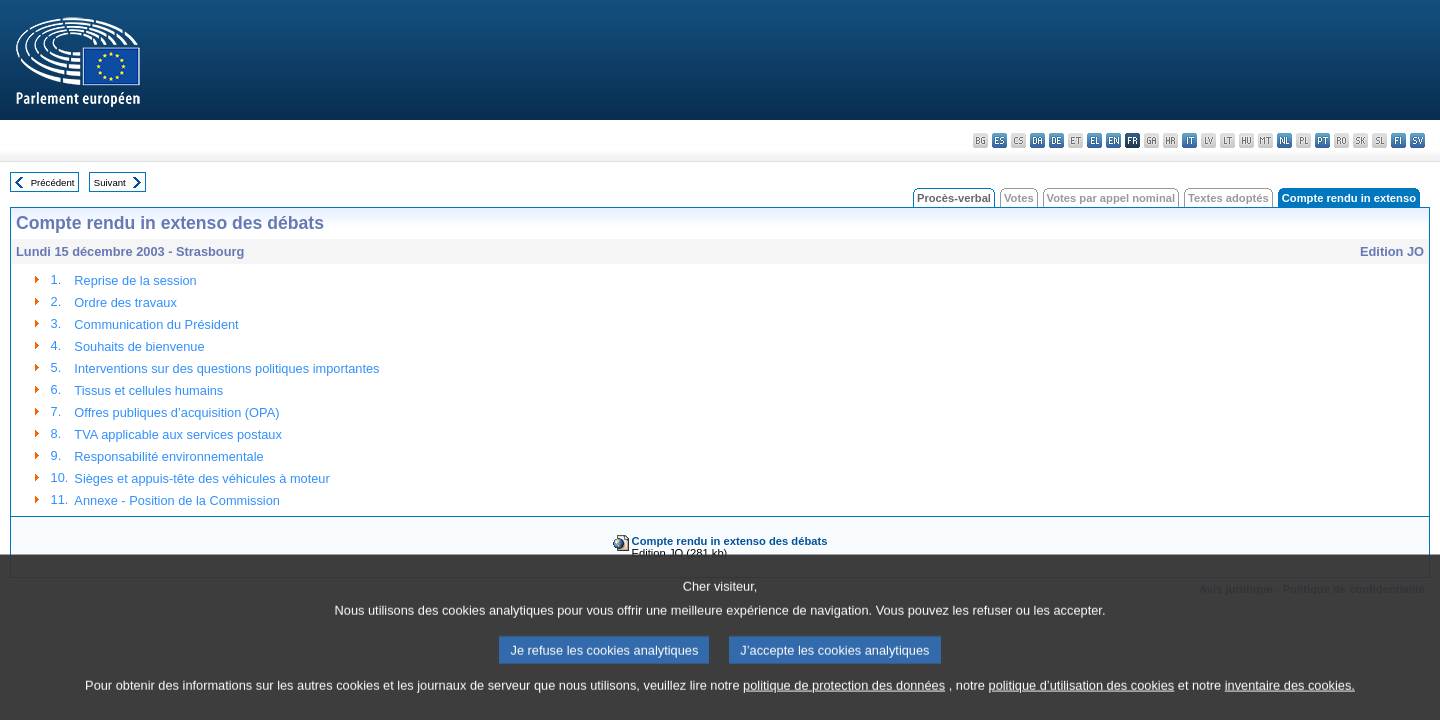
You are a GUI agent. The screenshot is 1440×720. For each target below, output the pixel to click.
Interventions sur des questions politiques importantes (226, 368)
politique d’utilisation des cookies (1082, 702)
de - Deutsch (1056, 140)
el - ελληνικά (1094, 140)
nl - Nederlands (1284, 140)
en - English (1113, 140)
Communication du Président (156, 324)
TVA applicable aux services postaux (177, 434)
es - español (999, 140)
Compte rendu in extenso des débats (730, 541)
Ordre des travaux (125, 302)
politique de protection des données (844, 702)
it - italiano (1189, 140)
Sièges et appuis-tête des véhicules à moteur (201, 478)
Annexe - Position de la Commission (177, 500)
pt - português (1322, 140)
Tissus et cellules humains (148, 390)
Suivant (110, 182)
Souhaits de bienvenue (139, 346)
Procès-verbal (954, 198)
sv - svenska (1417, 140)
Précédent (53, 182)
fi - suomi (1398, 140)
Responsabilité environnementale (168, 456)
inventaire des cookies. (1290, 702)
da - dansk (1037, 140)
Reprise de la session (135, 280)
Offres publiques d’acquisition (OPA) (176, 412)
